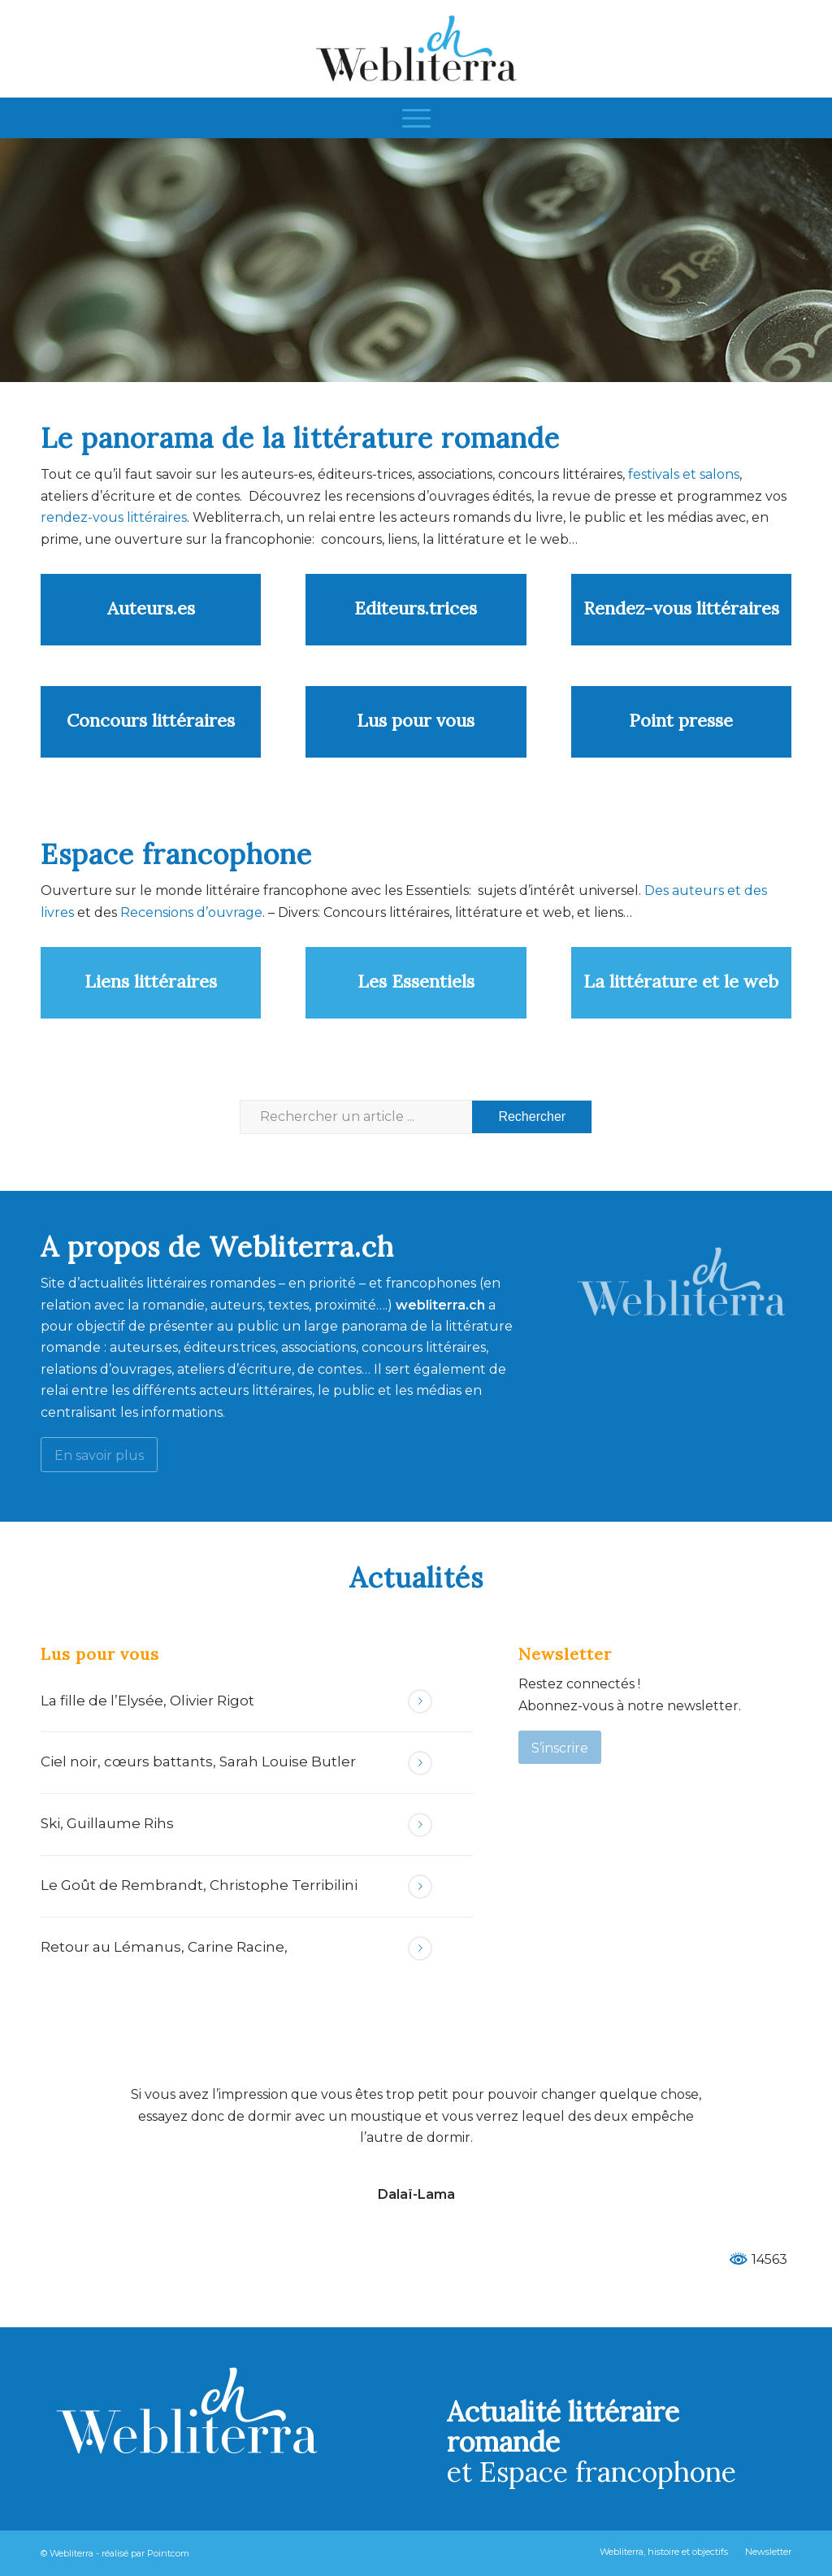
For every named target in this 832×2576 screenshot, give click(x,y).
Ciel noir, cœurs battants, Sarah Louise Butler (198, 1761)
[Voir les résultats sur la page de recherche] (532, 1117)
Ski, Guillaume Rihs (107, 1823)
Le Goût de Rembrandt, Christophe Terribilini (199, 1885)
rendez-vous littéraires (114, 517)
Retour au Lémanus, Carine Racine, (164, 1947)
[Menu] (416, 118)
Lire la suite (420, 1701)
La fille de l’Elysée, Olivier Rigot (147, 1700)
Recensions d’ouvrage (191, 912)
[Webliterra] (416, 49)
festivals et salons (683, 474)
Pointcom (168, 2553)
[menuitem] (416, 118)
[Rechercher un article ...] (416, 1117)
